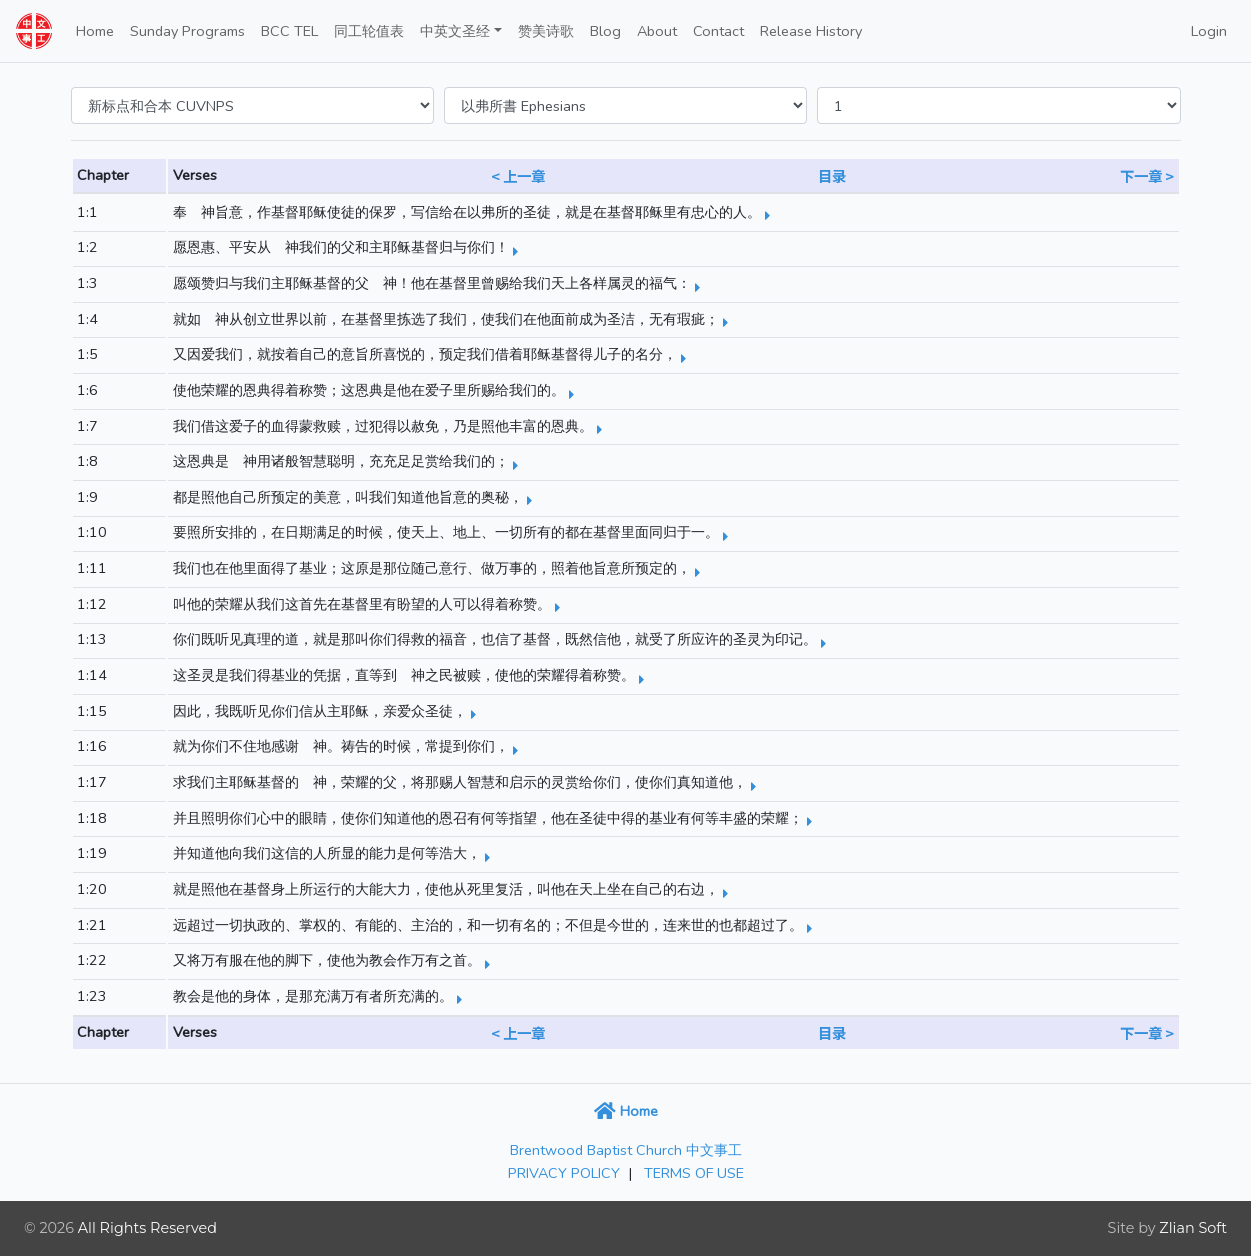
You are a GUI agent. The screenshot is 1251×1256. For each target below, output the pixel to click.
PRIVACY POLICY (564, 1173)
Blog (605, 31)
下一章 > (1147, 175)
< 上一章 (518, 175)
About (657, 31)
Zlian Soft (1193, 1228)
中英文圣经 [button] (455, 31)
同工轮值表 (369, 31)
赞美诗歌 (546, 31)
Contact (718, 31)
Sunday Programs (187, 31)
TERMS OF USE (694, 1173)
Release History (811, 31)
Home (95, 31)
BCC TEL (289, 31)
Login (1209, 31)
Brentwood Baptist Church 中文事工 (626, 1150)
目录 (832, 175)
